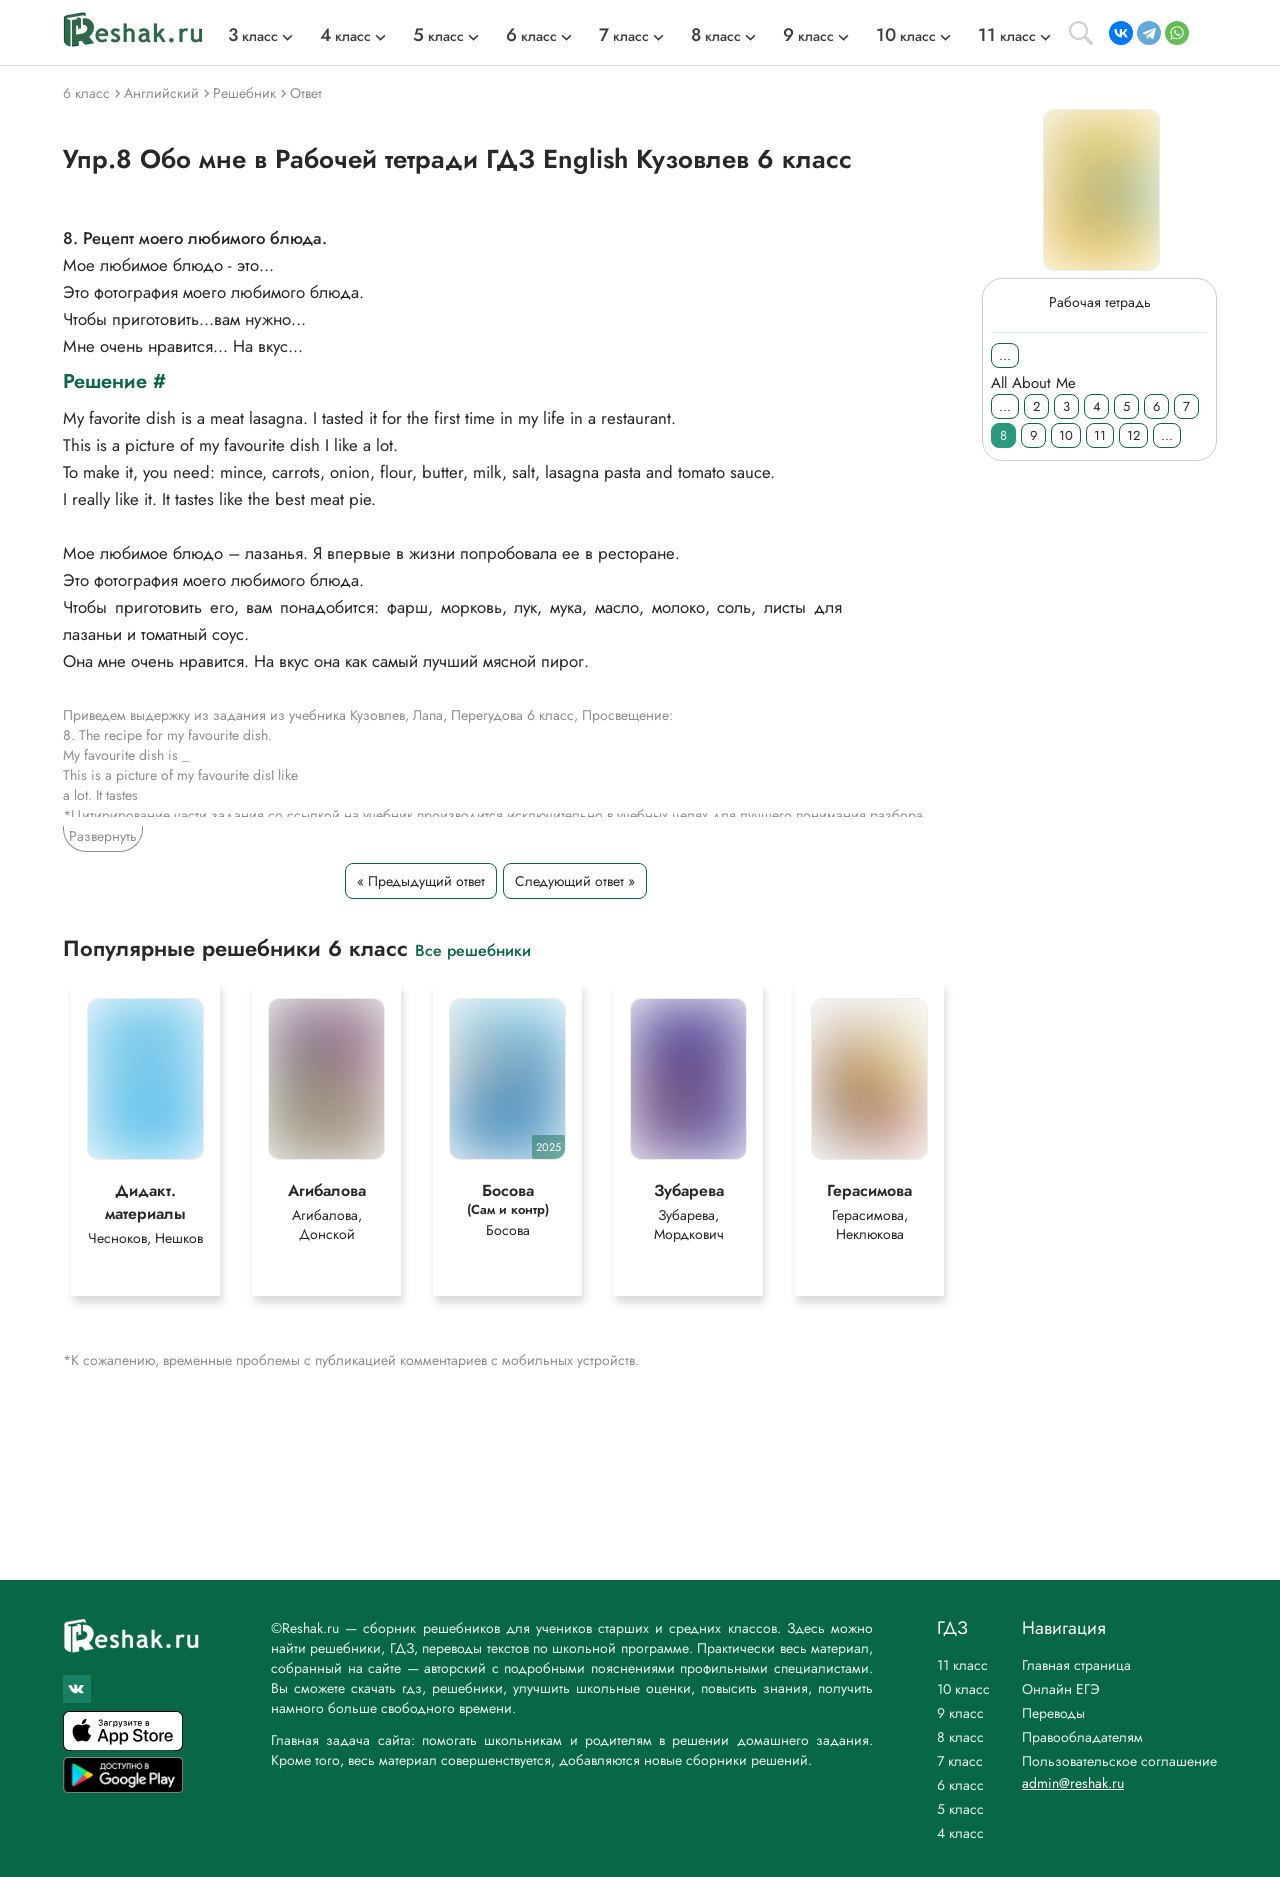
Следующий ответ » (575, 881)
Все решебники (473, 949)
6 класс (960, 1785)
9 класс (960, 1713)
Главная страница (1076, 1665)
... (1005, 355)
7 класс (960, 1761)
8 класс (960, 1737)
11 (1100, 435)
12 (1133, 435)
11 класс (962, 1665)
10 (1066, 435)
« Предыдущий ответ (421, 881)
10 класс (963, 1689)
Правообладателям (1082, 1737)
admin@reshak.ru (1073, 1783)
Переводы (1053, 1713)
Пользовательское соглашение (1119, 1761)
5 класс (960, 1809)
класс (253, 36)
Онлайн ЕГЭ (1061, 1689)
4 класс (960, 1833)
